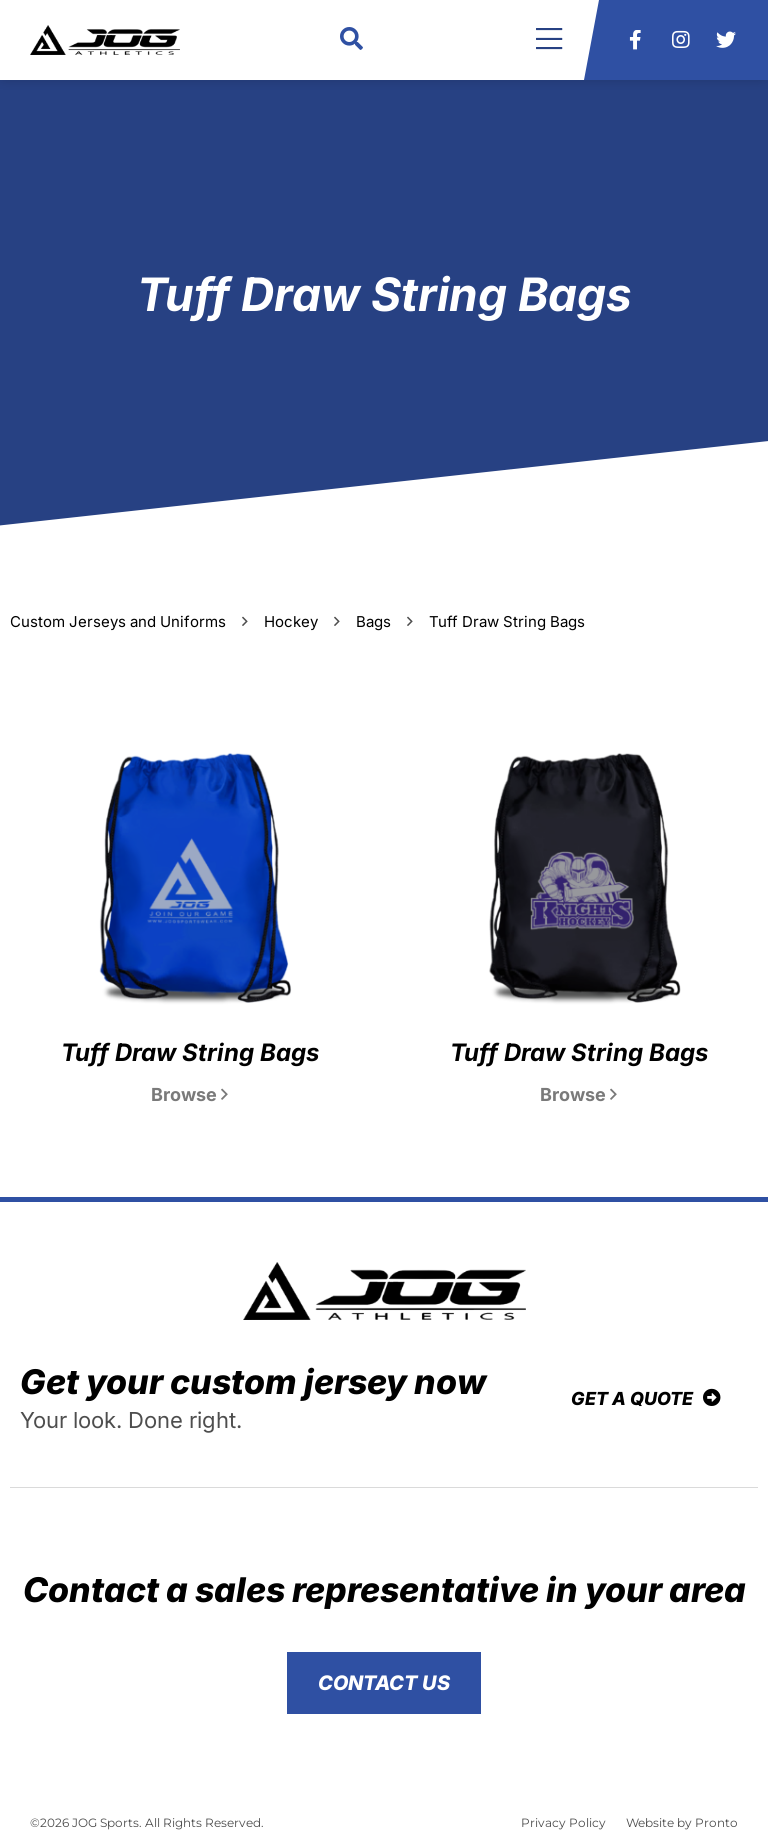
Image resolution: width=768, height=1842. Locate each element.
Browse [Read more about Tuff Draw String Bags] (189, 1094)
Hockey (291, 621)
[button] (351, 40)
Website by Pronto (682, 1822)
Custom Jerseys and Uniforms (118, 621)
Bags (373, 621)
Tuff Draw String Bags (190, 1052)
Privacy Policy (563, 1822)
